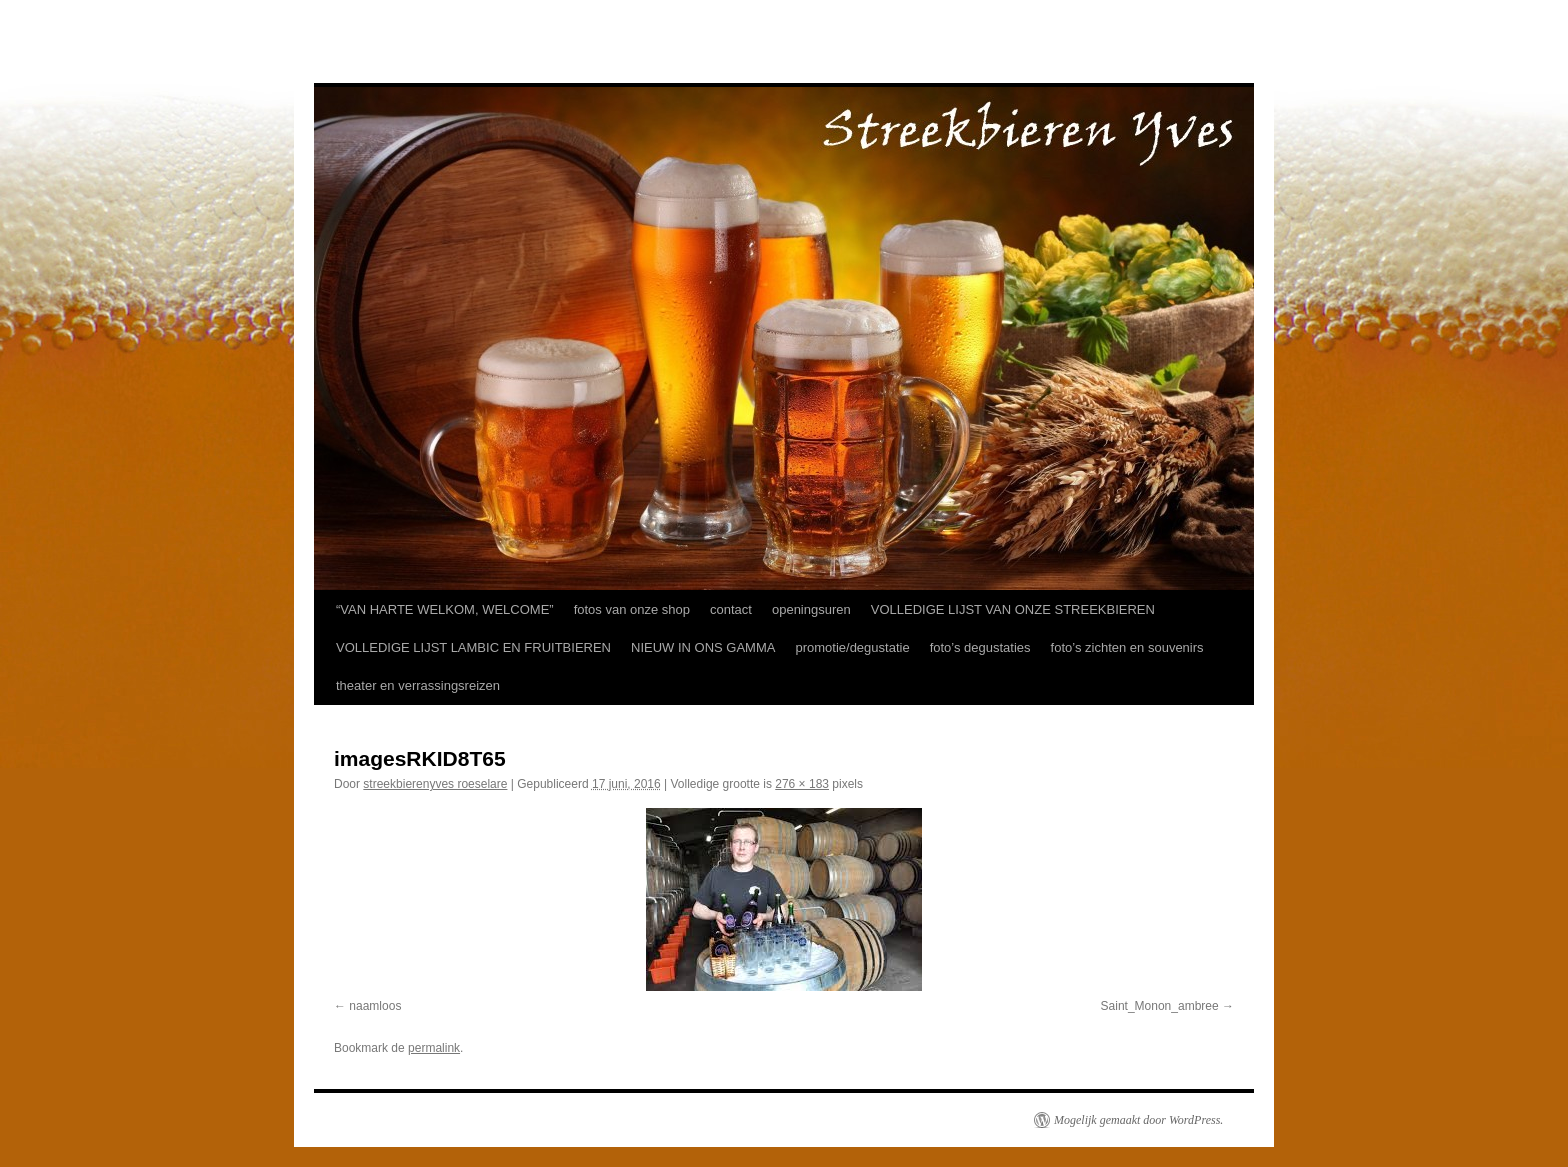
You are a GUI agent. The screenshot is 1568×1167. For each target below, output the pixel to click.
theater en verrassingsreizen (418, 685)
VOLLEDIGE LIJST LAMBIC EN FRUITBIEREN (473, 647)
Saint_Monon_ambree (1160, 1006)
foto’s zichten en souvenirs (1127, 647)
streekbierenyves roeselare (435, 784)
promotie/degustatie (852, 647)
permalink (434, 1048)
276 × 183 (802, 784)
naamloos (375, 1006)
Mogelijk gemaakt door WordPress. (1138, 1120)
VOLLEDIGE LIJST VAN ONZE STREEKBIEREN (1013, 609)
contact (731, 609)
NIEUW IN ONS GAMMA (703, 647)
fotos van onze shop (632, 609)
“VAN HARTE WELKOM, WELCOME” (445, 609)
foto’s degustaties (980, 647)
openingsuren (811, 609)
